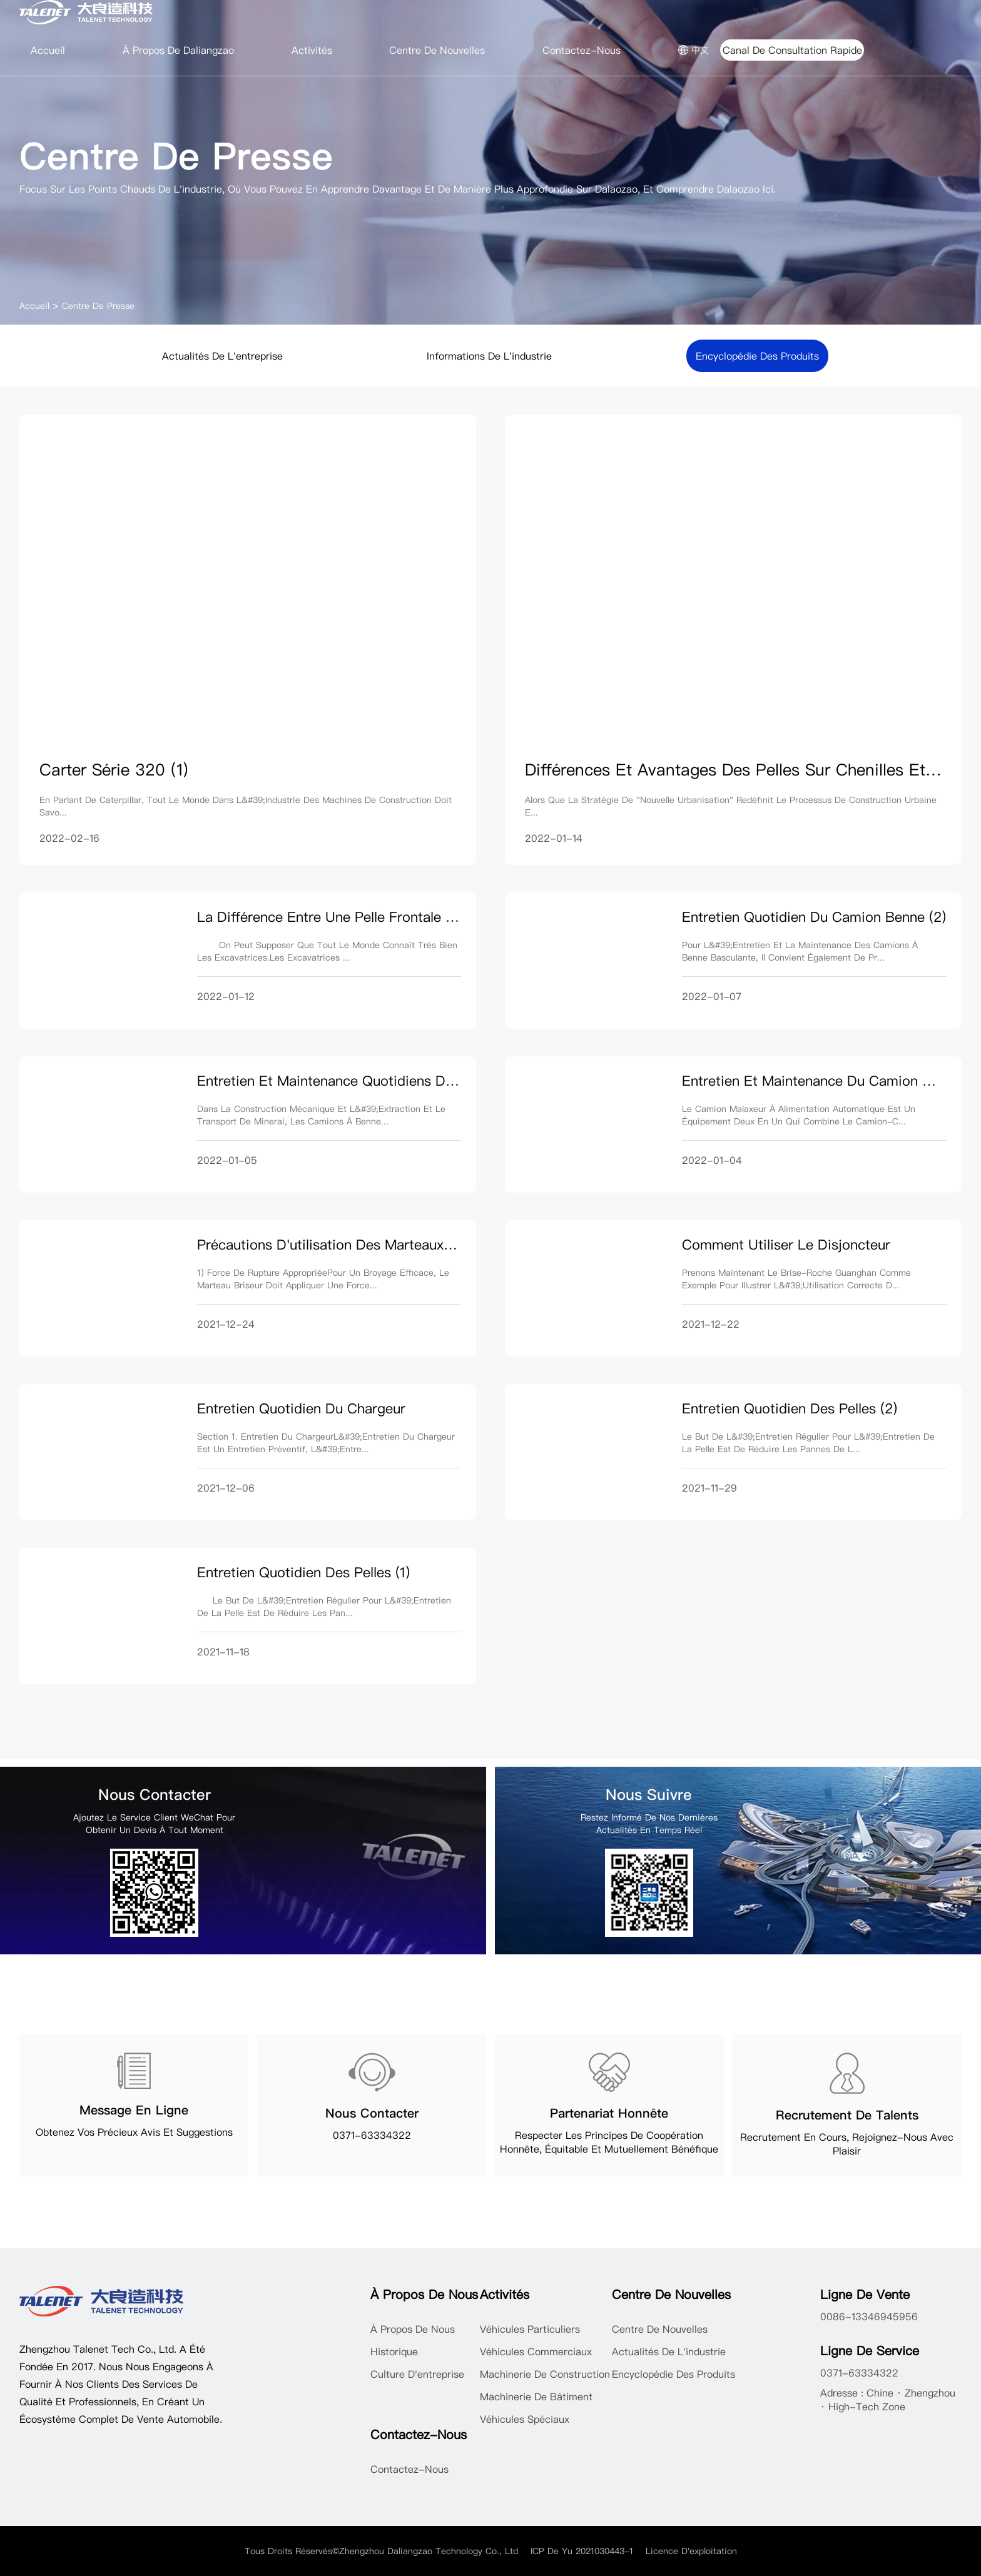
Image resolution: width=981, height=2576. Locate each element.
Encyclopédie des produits (757, 356)
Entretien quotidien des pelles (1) (303, 1572)
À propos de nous (412, 2329)
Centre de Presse (98, 306)
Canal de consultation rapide (792, 50)
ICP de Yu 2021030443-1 (582, 2551)
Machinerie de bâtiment (536, 2396)
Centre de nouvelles (437, 50)
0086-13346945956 (869, 2316)
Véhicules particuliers (530, 2329)
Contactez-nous (581, 50)
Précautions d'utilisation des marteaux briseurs (348, 1244)
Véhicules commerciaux (536, 2351)
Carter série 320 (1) (113, 769)
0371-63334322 (372, 2135)
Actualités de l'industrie (669, 2351)
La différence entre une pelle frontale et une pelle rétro (379, 916)
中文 (693, 50)
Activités (312, 50)
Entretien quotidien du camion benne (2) (814, 916)
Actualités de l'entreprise (222, 356)
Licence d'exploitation (691, 2551)
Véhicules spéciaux (524, 2419)
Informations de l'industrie (489, 356)
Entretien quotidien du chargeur (301, 1408)
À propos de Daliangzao (178, 50)
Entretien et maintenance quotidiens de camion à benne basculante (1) (426, 1080)
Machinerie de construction (545, 2374)
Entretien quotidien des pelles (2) (789, 1408)
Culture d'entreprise (417, 2374)
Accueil (48, 50)
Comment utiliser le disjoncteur (786, 1244)
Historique (394, 2351)
